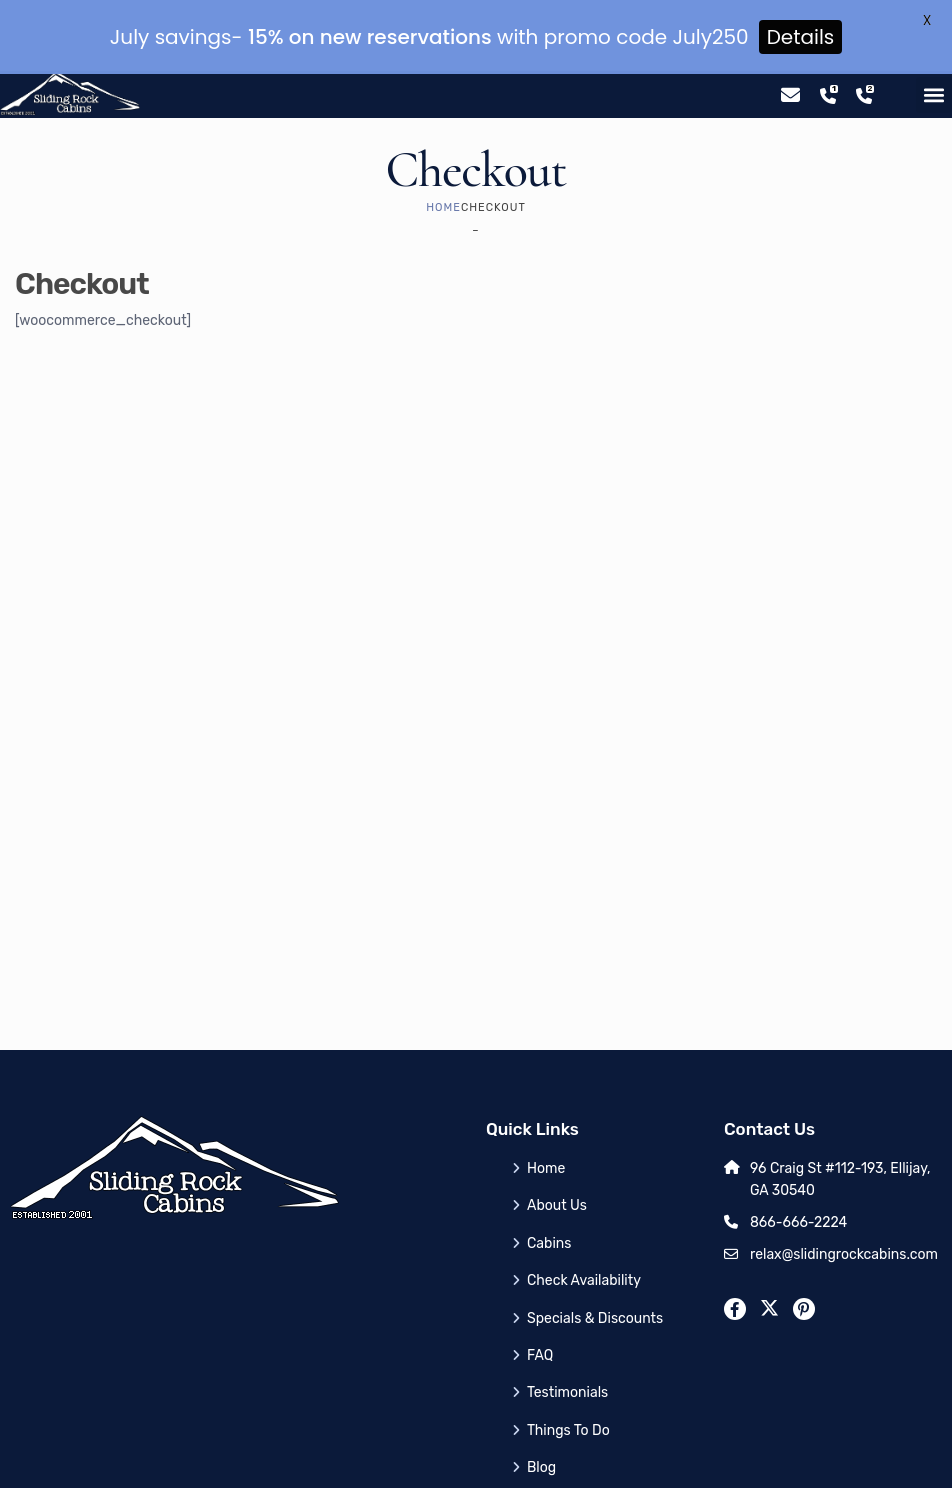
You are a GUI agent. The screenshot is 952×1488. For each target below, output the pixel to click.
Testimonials (567, 1345)
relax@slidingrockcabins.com (844, 1207)
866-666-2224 (798, 1175)
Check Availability (584, 1233)
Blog (541, 1420)
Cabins (549, 1196)
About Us (557, 1158)
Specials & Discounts (595, 1271)
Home (443, 160)
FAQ (540, 1308)
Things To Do (568, 1383)
